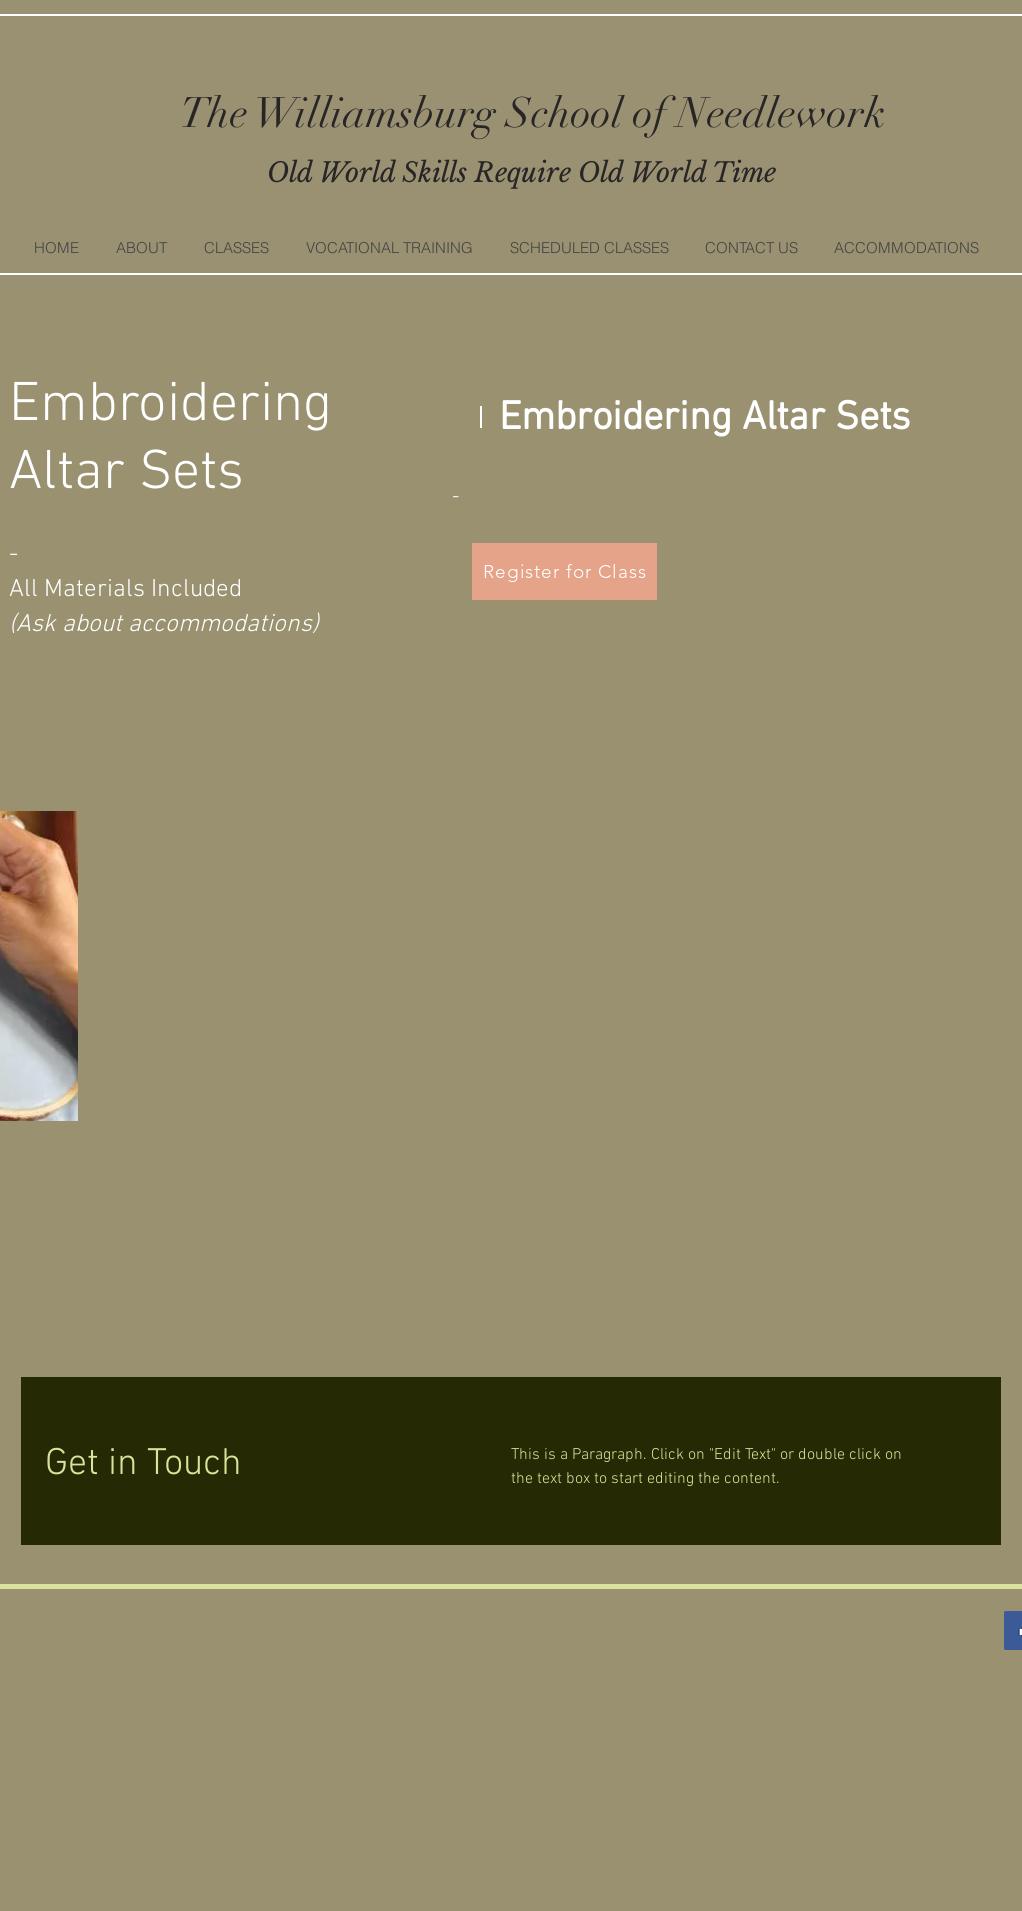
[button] (236, 248)
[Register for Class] (564, 571)
